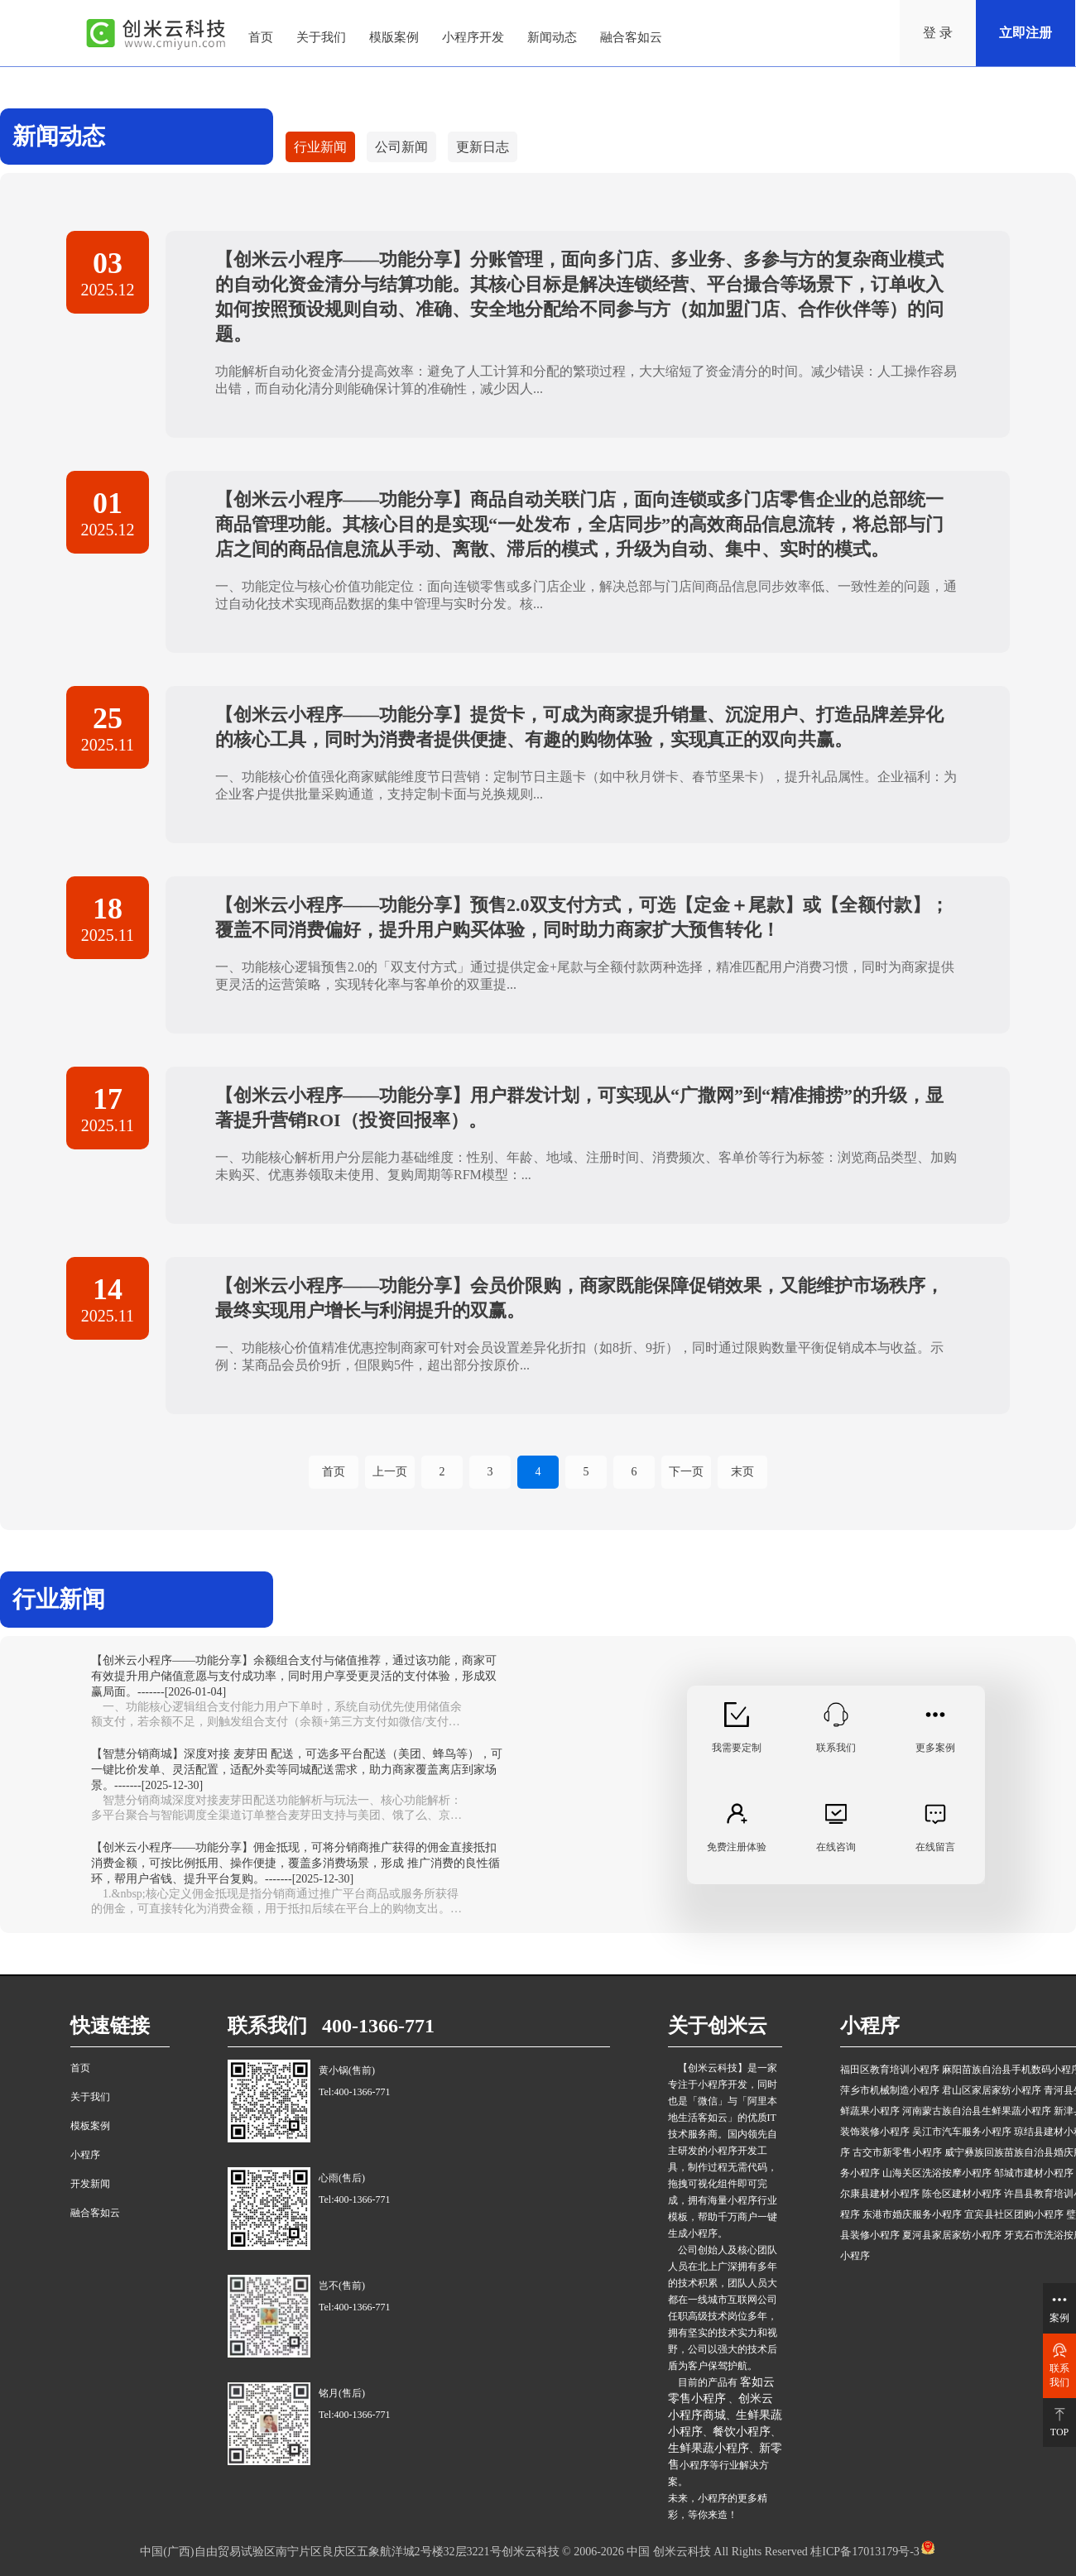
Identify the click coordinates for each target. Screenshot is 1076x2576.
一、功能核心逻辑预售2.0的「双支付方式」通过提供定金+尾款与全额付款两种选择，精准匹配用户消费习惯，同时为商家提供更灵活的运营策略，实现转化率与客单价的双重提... (584, 975)
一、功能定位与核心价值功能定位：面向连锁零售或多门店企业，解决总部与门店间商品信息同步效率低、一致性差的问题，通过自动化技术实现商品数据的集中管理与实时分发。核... (586, 595)
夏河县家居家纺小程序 (952, 2235)
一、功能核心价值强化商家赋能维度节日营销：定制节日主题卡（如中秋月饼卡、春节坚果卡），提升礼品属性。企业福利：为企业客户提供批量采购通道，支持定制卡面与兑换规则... (586, 785)
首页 (333, 1471)
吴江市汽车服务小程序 (961, 2131)
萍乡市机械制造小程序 (889, 2090)
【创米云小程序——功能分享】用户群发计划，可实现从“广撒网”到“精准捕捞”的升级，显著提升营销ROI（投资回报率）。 (579, 1107)
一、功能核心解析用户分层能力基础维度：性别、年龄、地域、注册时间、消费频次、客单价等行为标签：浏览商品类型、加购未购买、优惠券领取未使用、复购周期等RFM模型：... (586, 1166)
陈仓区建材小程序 (962, 2193)
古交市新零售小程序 (897, 2152)
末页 (742, 1471)
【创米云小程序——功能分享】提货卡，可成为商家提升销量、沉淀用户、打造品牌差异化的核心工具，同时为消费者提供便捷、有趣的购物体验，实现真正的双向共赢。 (579, 727)
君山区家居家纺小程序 (991, 2090)
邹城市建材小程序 (1034, 2173)
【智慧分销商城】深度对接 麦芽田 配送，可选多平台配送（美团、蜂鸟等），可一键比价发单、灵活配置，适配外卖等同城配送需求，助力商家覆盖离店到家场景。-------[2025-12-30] (296, 1770)
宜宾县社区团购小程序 (1014, 2214)
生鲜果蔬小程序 (708, 2448)
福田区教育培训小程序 (889, 2069)
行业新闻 (320, 147)
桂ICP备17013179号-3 (864, 2551)
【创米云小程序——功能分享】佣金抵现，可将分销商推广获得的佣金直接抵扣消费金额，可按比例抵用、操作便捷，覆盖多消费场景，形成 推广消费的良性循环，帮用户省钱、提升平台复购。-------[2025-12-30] (295, 1863)
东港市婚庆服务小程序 (912, 2214)
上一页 (389, 1471)
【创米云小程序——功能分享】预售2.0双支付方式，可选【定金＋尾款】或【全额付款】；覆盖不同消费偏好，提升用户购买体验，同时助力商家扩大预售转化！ (582, 917)
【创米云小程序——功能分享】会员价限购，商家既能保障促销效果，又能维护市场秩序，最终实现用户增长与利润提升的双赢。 (579, 1298)
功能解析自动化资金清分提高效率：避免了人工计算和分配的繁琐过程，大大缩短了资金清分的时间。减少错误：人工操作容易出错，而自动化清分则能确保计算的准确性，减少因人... (586, 380)
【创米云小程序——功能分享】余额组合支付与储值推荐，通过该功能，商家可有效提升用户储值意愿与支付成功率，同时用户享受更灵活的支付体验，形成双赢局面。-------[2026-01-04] (294, 1676)
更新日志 (482, 147)
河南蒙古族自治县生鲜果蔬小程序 (976, 2111)
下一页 (686, 1471)
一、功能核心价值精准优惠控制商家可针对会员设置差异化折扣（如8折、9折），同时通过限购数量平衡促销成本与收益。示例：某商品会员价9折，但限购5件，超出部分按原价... (579, 1356)
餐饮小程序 (742, 2431)
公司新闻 (401, 147)
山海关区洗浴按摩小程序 (937, 2173)
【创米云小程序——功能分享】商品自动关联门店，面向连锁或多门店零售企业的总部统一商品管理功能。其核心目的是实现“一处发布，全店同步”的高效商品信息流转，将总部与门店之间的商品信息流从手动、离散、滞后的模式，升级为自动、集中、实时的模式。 (579, 524)
